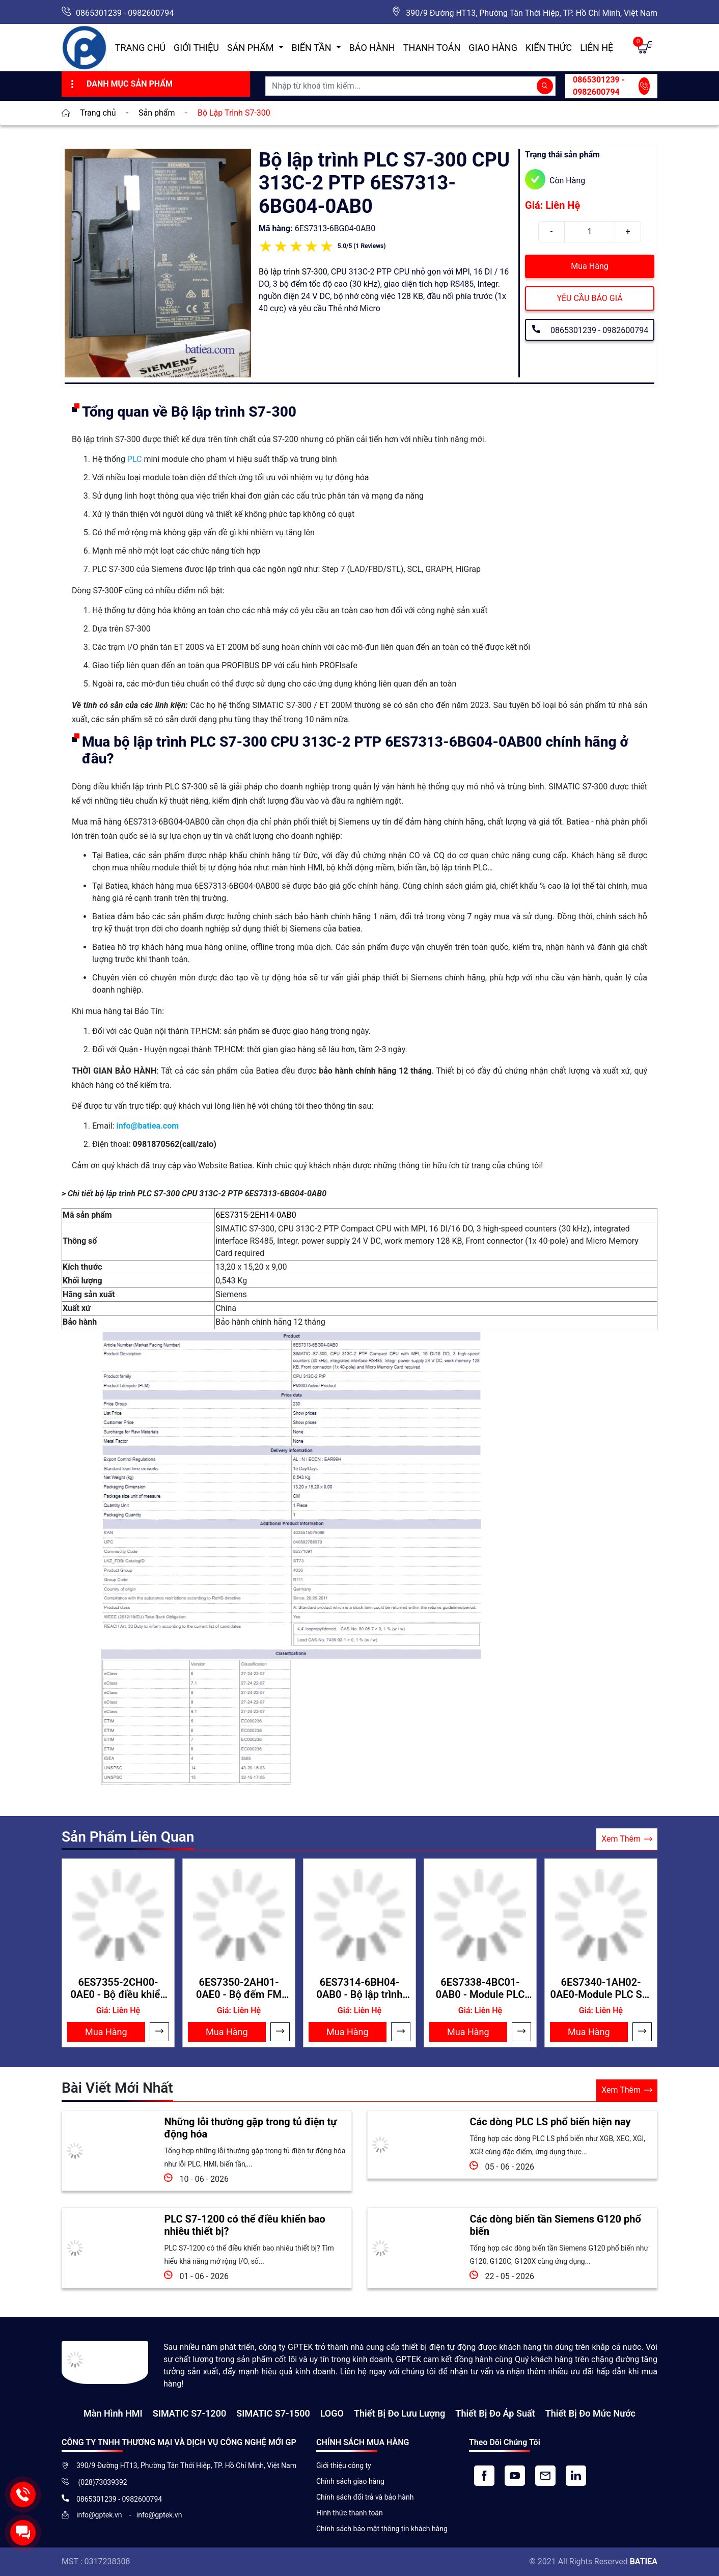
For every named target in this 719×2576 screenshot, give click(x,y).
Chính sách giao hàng (350, 2481)
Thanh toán (432, 47)
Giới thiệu (196, 47)
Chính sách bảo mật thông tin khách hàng (382, 2529)
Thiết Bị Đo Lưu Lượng (399, 2413)
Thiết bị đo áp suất (495, 2413)
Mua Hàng (589, 266)
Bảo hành (372, 47)
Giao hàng (492, 47)
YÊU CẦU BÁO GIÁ (589, 298)
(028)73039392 (101, 2482)
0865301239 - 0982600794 (125, 13)
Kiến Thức (549, 47)
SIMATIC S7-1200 (189, 2413)
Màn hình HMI (113, 2413)
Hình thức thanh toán (349, 2513)
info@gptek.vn (100, 2515)
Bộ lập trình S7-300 (293, 272)
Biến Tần (313, 47)
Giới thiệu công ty (343, 2465)
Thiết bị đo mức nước (590, 2413)
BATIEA (643, 2561)
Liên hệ (596, 47)
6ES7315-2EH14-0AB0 (255, 1215)
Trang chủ (140, 47)
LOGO (332, 2413)
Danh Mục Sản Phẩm (120, 84)
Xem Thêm (626, 1839)
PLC (134, 459)
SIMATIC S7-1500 (273, 2413)
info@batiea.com (147, 1126)
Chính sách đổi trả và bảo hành (364, 2497)
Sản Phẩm (251, 47)
